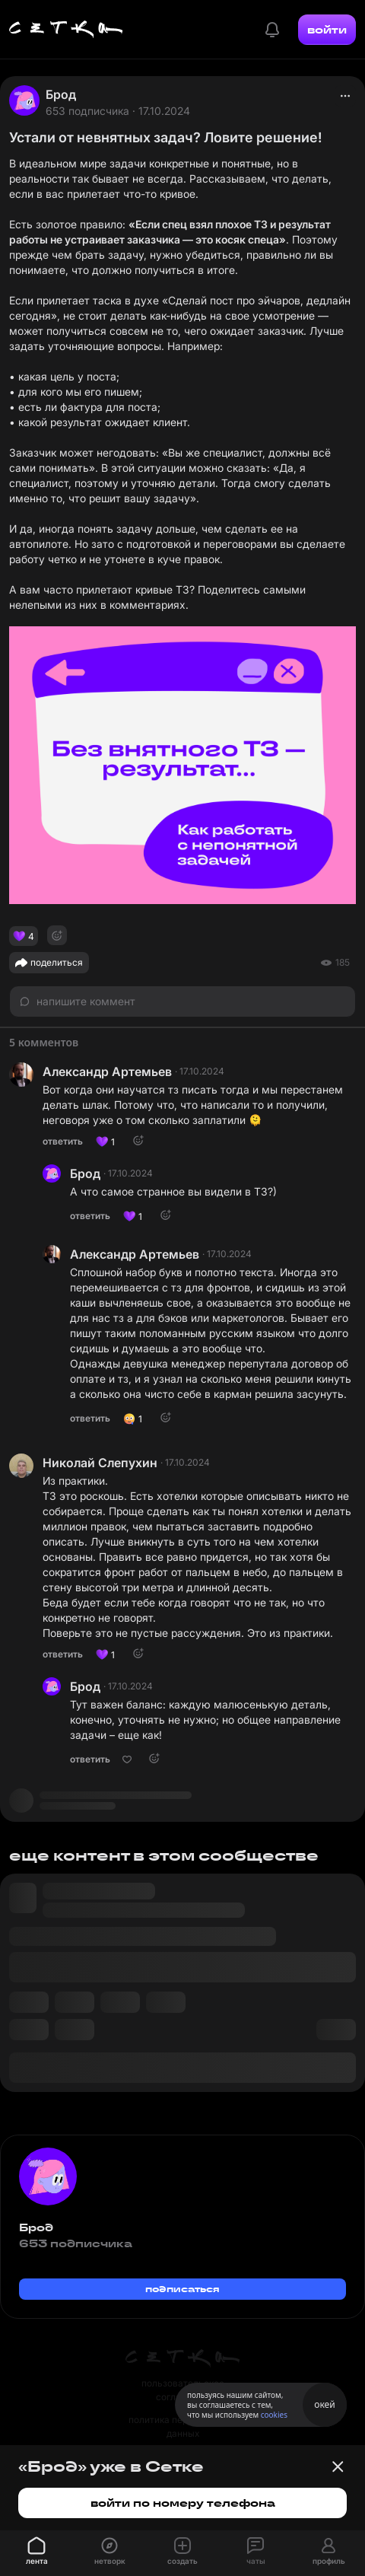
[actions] (345, 96)
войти (327, 29)
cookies (274, 2414)
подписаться (182, 2288)
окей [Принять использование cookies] (324, 2404)
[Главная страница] (66, 30)
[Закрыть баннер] (337, 2466)
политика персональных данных (182, 2426)
